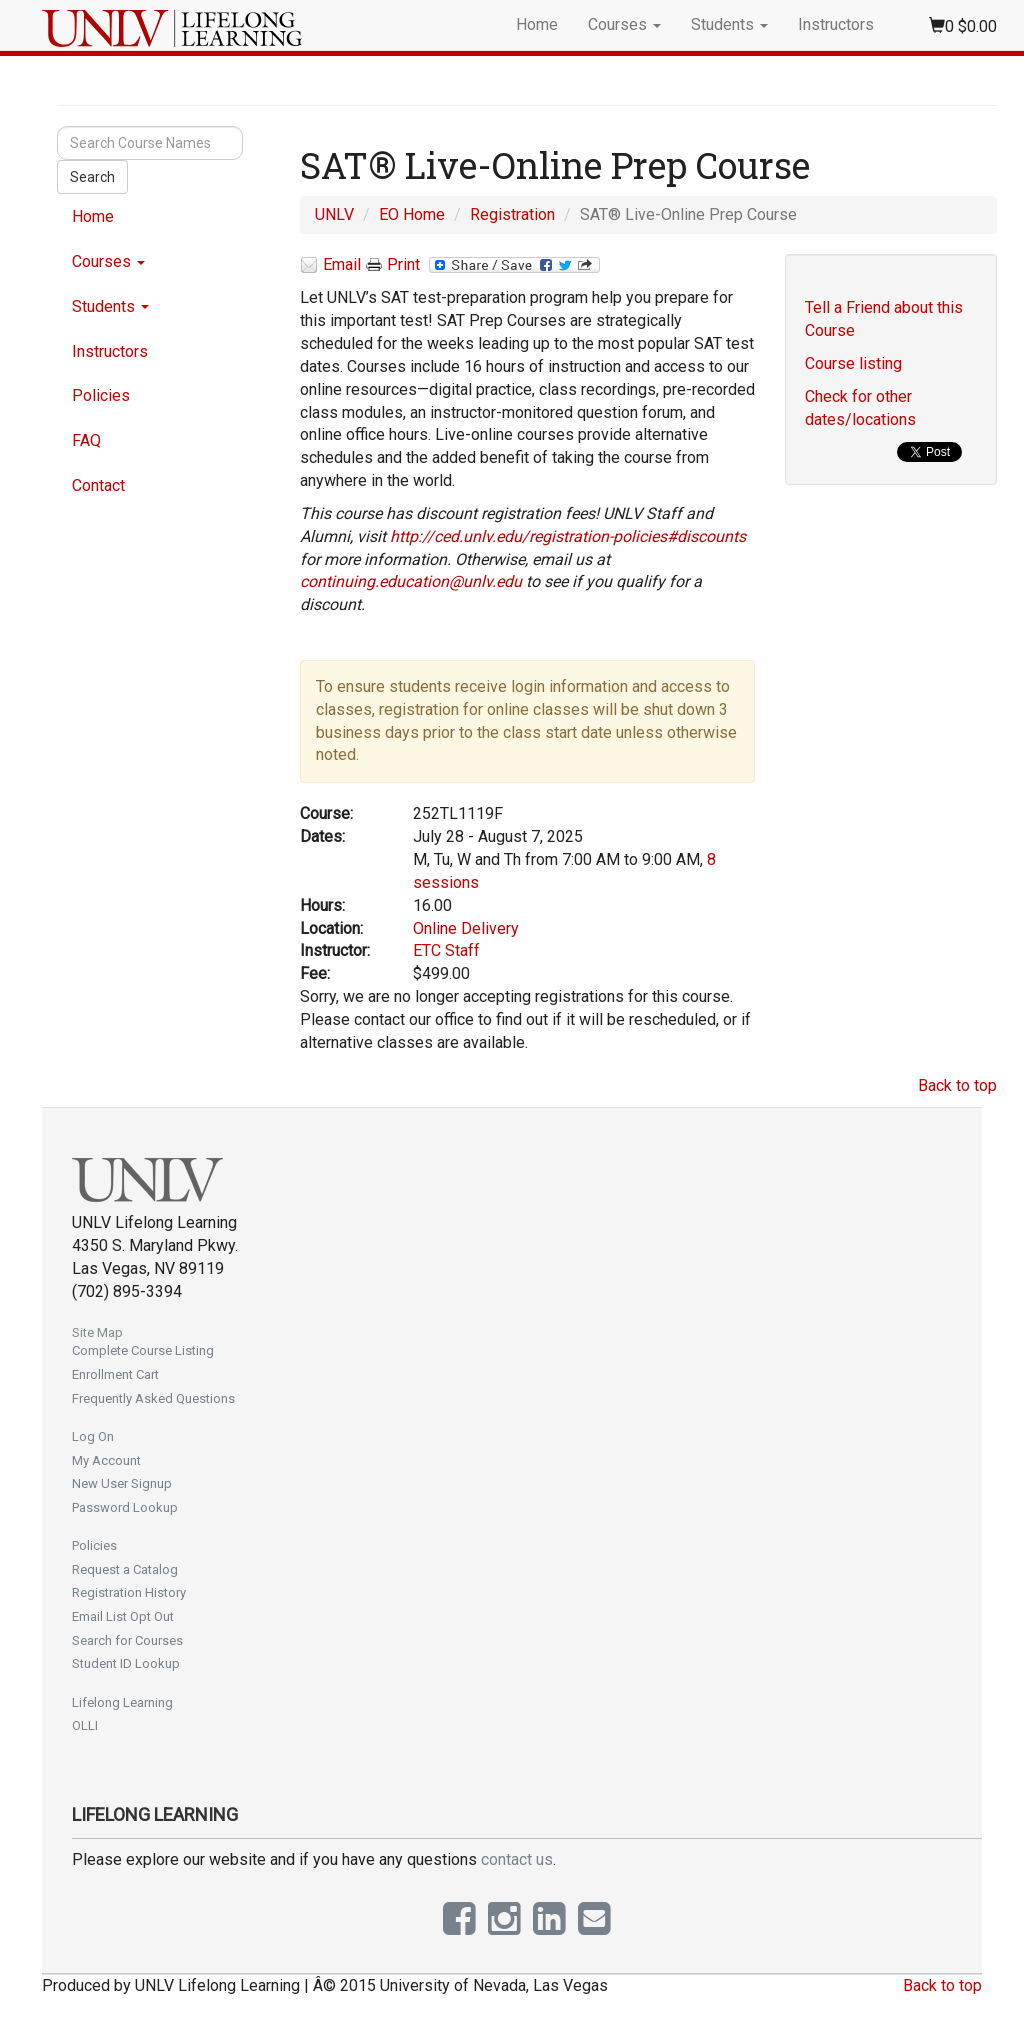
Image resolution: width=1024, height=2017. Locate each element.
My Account (106, 1460)
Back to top (957, 1085)
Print (393, 265)
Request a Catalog (125, 1569)
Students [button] (729, 24)
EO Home (412, 214)
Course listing (853, 363)
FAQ (86, 440)
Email (330, 265)
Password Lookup (125, 1507)
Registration (512, 214)
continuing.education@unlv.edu (411, 581)
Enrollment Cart (115, 1374)
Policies (101, 395)
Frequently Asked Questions (153, 1398)
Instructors (836, 24)
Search (92, 177)
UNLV (334, 214)
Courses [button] (624, 24)
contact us (517, 1859)
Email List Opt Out (123, 1616)
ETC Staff (446, 950)
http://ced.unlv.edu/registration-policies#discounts (568, 536)
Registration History (129, 1592)
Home (537, 24)
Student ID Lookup (126, 1663)
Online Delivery (466, 928)
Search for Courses (127, 1640)
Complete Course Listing (143, 1350)
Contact (98, 485)
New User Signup (122, 1483)
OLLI (85, 1725)
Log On (93, 1436)
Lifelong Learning (122, 1702)
